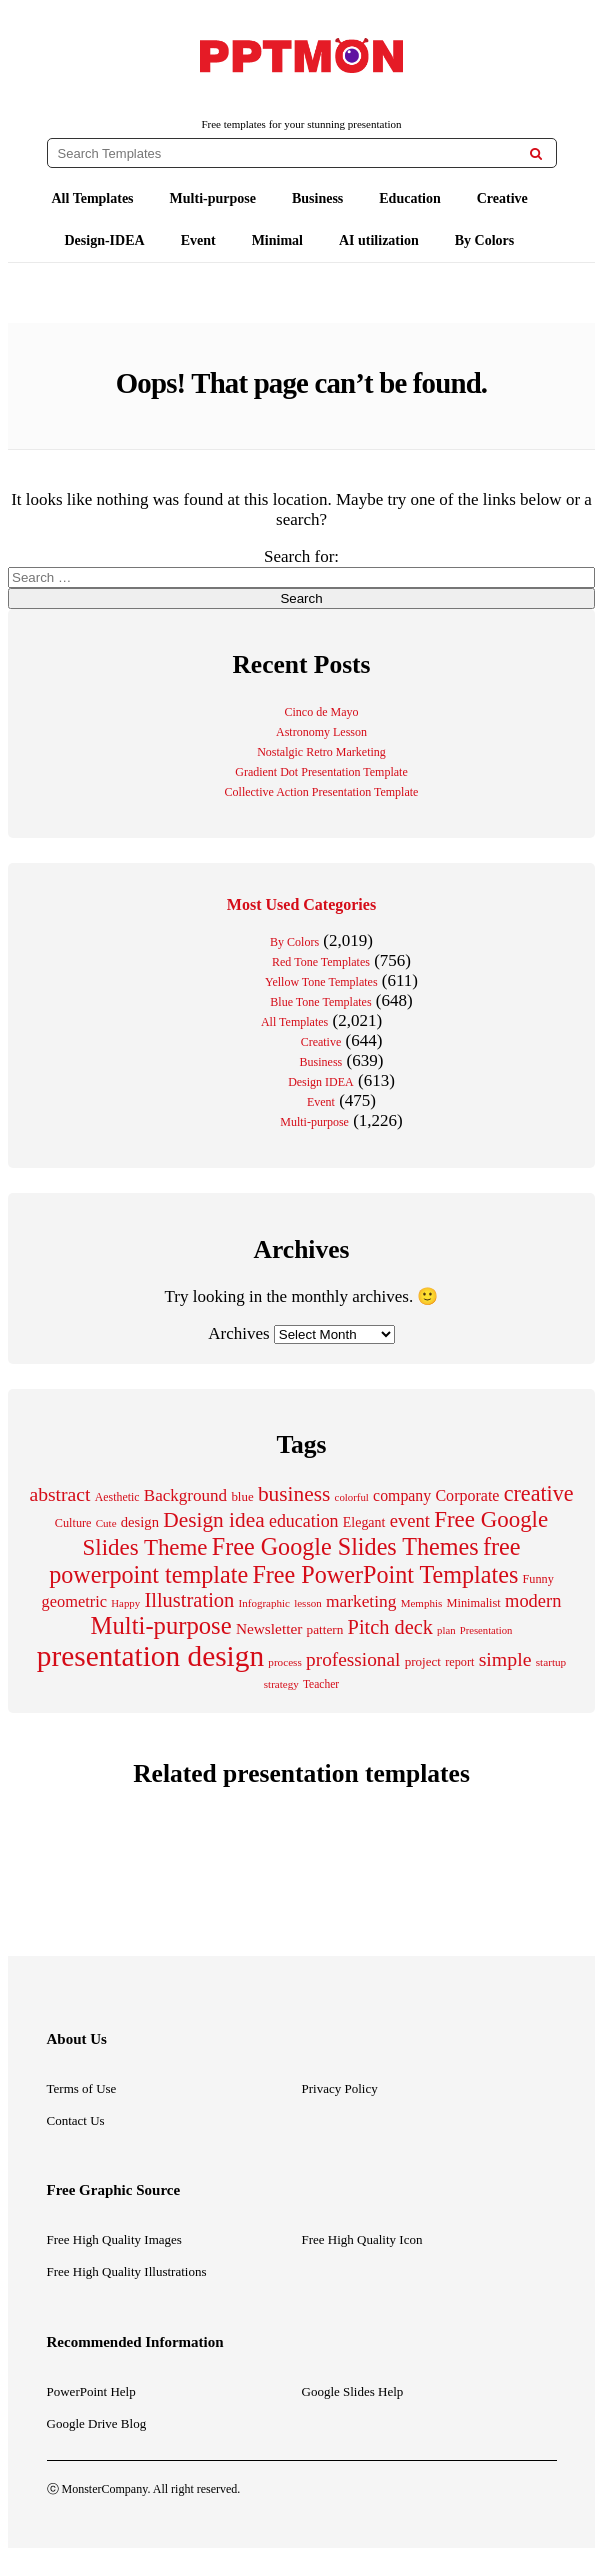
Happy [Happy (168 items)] (125, 1603)
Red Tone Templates (321, 962)
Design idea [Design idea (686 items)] (214, 1520)
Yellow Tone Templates (321, 982)
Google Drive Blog (97, 2423)
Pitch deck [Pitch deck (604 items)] (390, 1627)
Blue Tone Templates (320, 1002)
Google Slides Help (353, 2391)
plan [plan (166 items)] (446, 1630)
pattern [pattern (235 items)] (325, 1629)
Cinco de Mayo (322, 712)
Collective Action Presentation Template (322, 792)
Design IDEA (321, 1082)
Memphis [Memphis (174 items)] (422, 1603)
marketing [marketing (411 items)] (361, 1601)
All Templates (93, 198)
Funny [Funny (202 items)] (538, 1579)
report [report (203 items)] (459, 1662)
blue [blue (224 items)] (242, 1496)
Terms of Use (82, 2088)
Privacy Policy (340, 2088)
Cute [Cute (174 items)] (106, 1523)
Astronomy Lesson (321, 732)
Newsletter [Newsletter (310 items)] (269, 1628)
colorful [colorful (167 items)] (352, 1497)
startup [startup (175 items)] (551, 1662)
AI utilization (379, 240)
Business (317, 198)
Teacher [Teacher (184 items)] (321, 1684)
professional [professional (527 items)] (353, 1659)
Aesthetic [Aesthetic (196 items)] (117, 1497)
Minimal (277, 240)
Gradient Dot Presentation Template (321, 772)
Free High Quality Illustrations (127, 2271)
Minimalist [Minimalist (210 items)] (473, 1603)
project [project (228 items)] (423, 1661)
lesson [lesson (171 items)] (308, 1603)
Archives (238, 1333)
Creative (502, 198)
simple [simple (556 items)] (505, 1659)
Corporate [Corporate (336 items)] (467, 1495)
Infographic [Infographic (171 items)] (264, 1603)
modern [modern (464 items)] (533, 1601)
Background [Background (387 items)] (185, 1495)
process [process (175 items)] (285, 1662)
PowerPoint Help (91, 2391)
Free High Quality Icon (362, 2239)
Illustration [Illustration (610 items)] (189, 1600)
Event (198, 240)
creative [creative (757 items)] (539, 1493)
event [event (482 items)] (410, 1520)
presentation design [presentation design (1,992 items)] (150, 1656)
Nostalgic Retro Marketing (321, 752)
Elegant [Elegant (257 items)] (364, 1522)
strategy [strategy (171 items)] (281, 1684)
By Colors (485, 240)
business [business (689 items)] (294, 1494)
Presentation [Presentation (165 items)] (486, 1630)
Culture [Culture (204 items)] (73, 1523)
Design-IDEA (105, 240)
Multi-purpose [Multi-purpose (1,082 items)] (161, 1625)
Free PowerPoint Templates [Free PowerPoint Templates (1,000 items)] (385, 1574)
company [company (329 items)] (402, 1495)
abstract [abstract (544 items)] (59, 1494)
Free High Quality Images (114, 2239)
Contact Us (76, 2120)
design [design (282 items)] (140, 1522)
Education (409, 198)
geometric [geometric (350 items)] (74, 1601)
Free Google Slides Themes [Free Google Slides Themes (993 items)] (345, 1546)
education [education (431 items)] (304, 1521)
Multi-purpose (213, 198)
